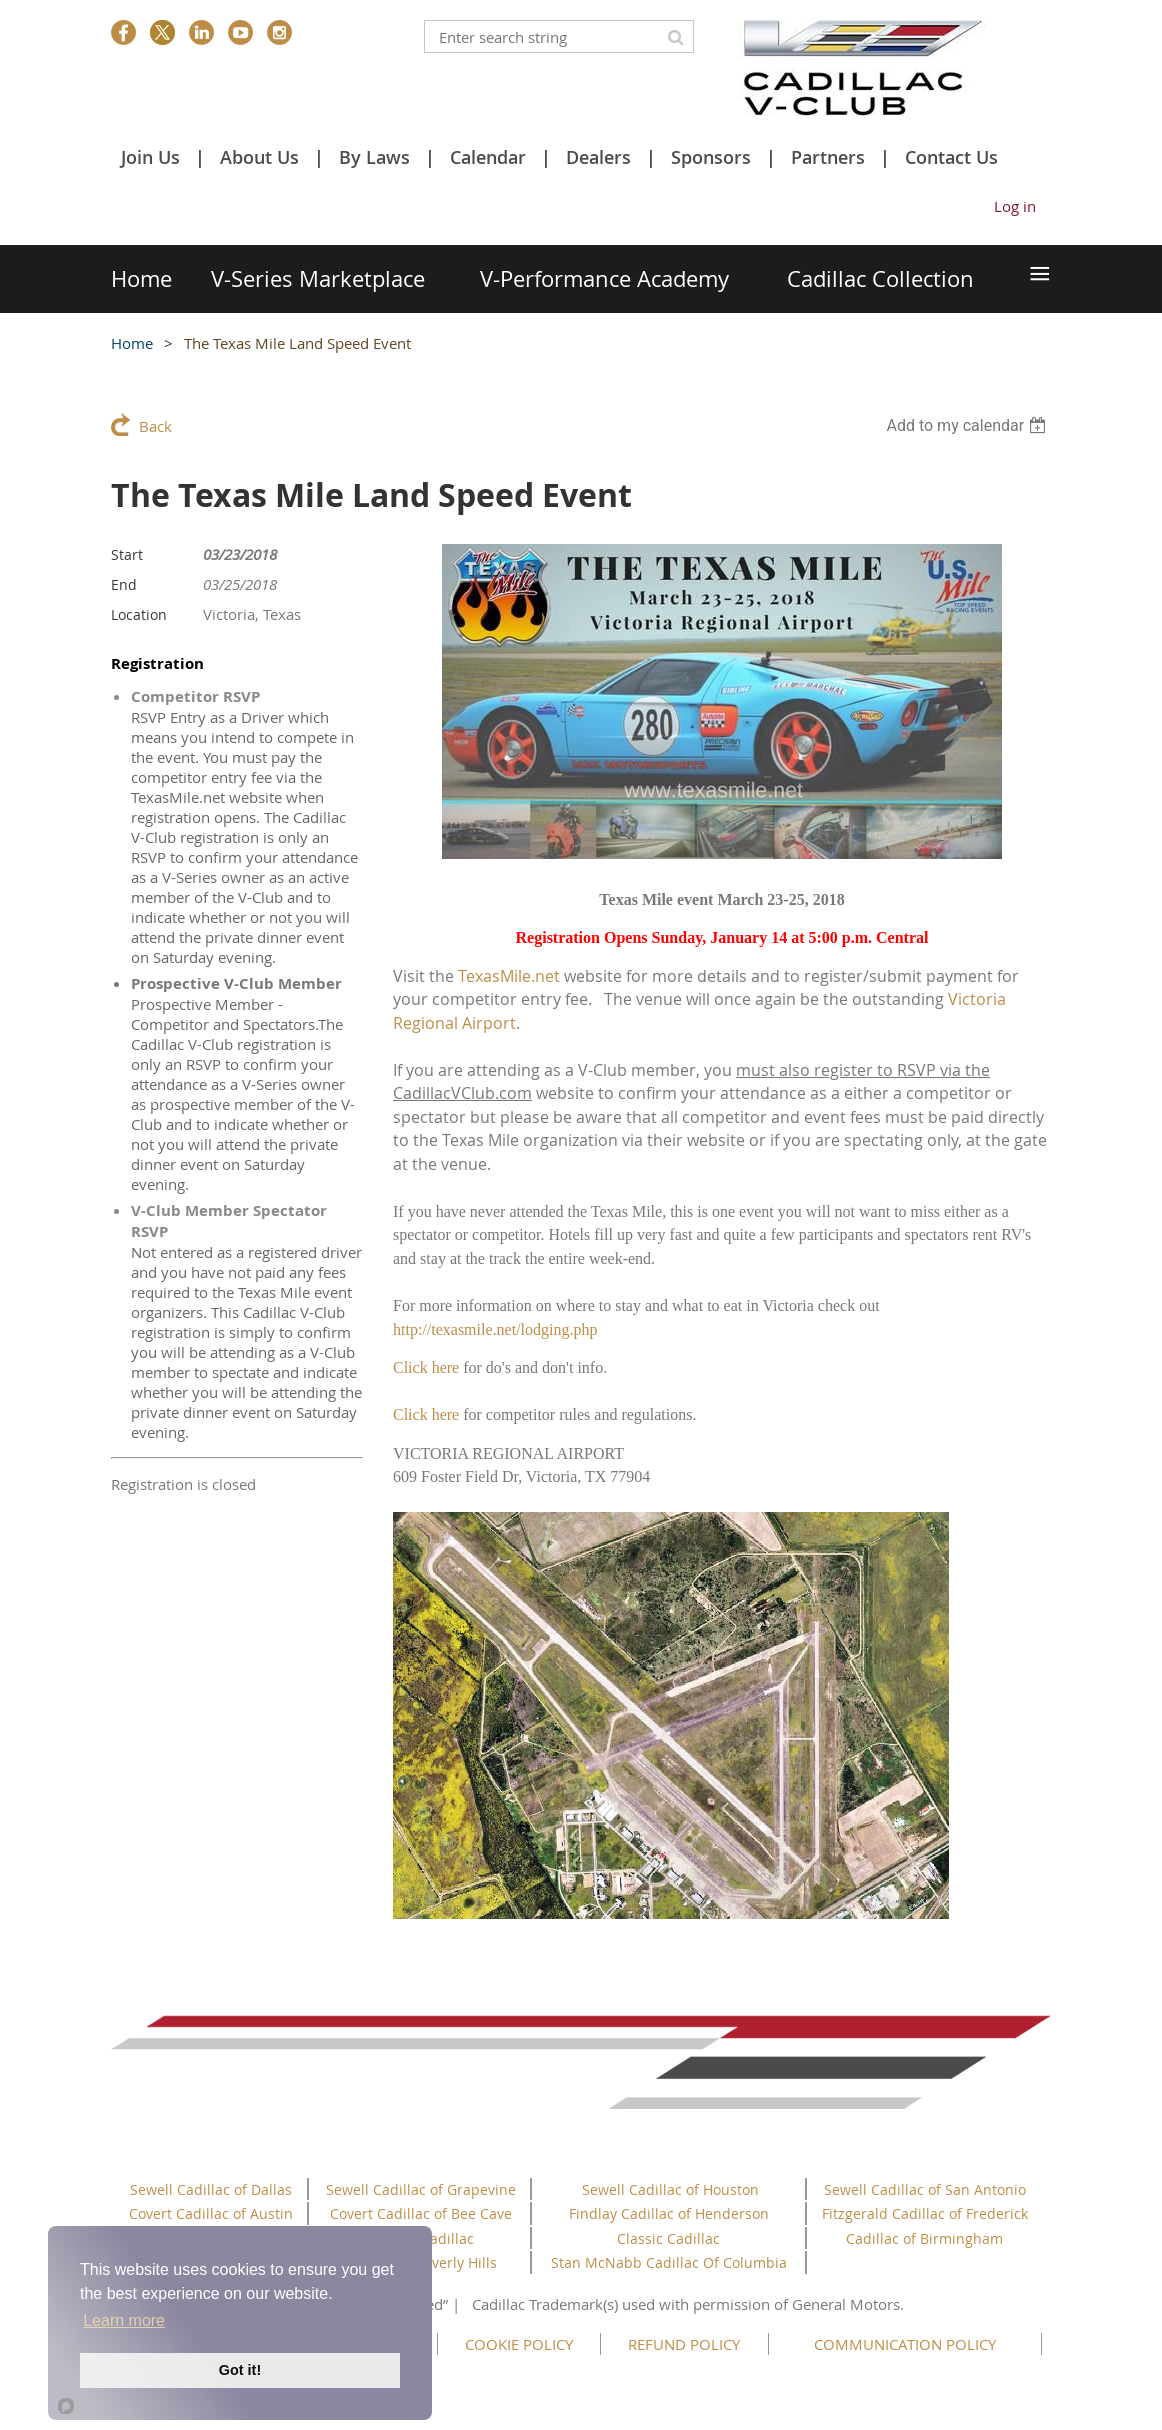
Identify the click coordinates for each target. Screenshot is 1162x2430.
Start (127, 554)
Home (132, 343)
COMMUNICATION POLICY (905, 2344)
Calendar (488, 157)
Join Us (150, 157)
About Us (259, 157)
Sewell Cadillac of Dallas (211, 2189)
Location (139, 614)
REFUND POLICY (684, 2344)
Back (155, 426)
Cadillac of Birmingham (924, 2238)
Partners (828, 157)
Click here (426, 1367)
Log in (1015, 206)
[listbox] (968, 425)
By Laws (374, 157)
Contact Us (951, 157)
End (124, 584)
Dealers (598, 157)
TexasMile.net (509, 976)
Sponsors (711, 157)
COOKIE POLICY (519, 2344)
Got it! (240, 2370)
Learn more (124, 2320)
